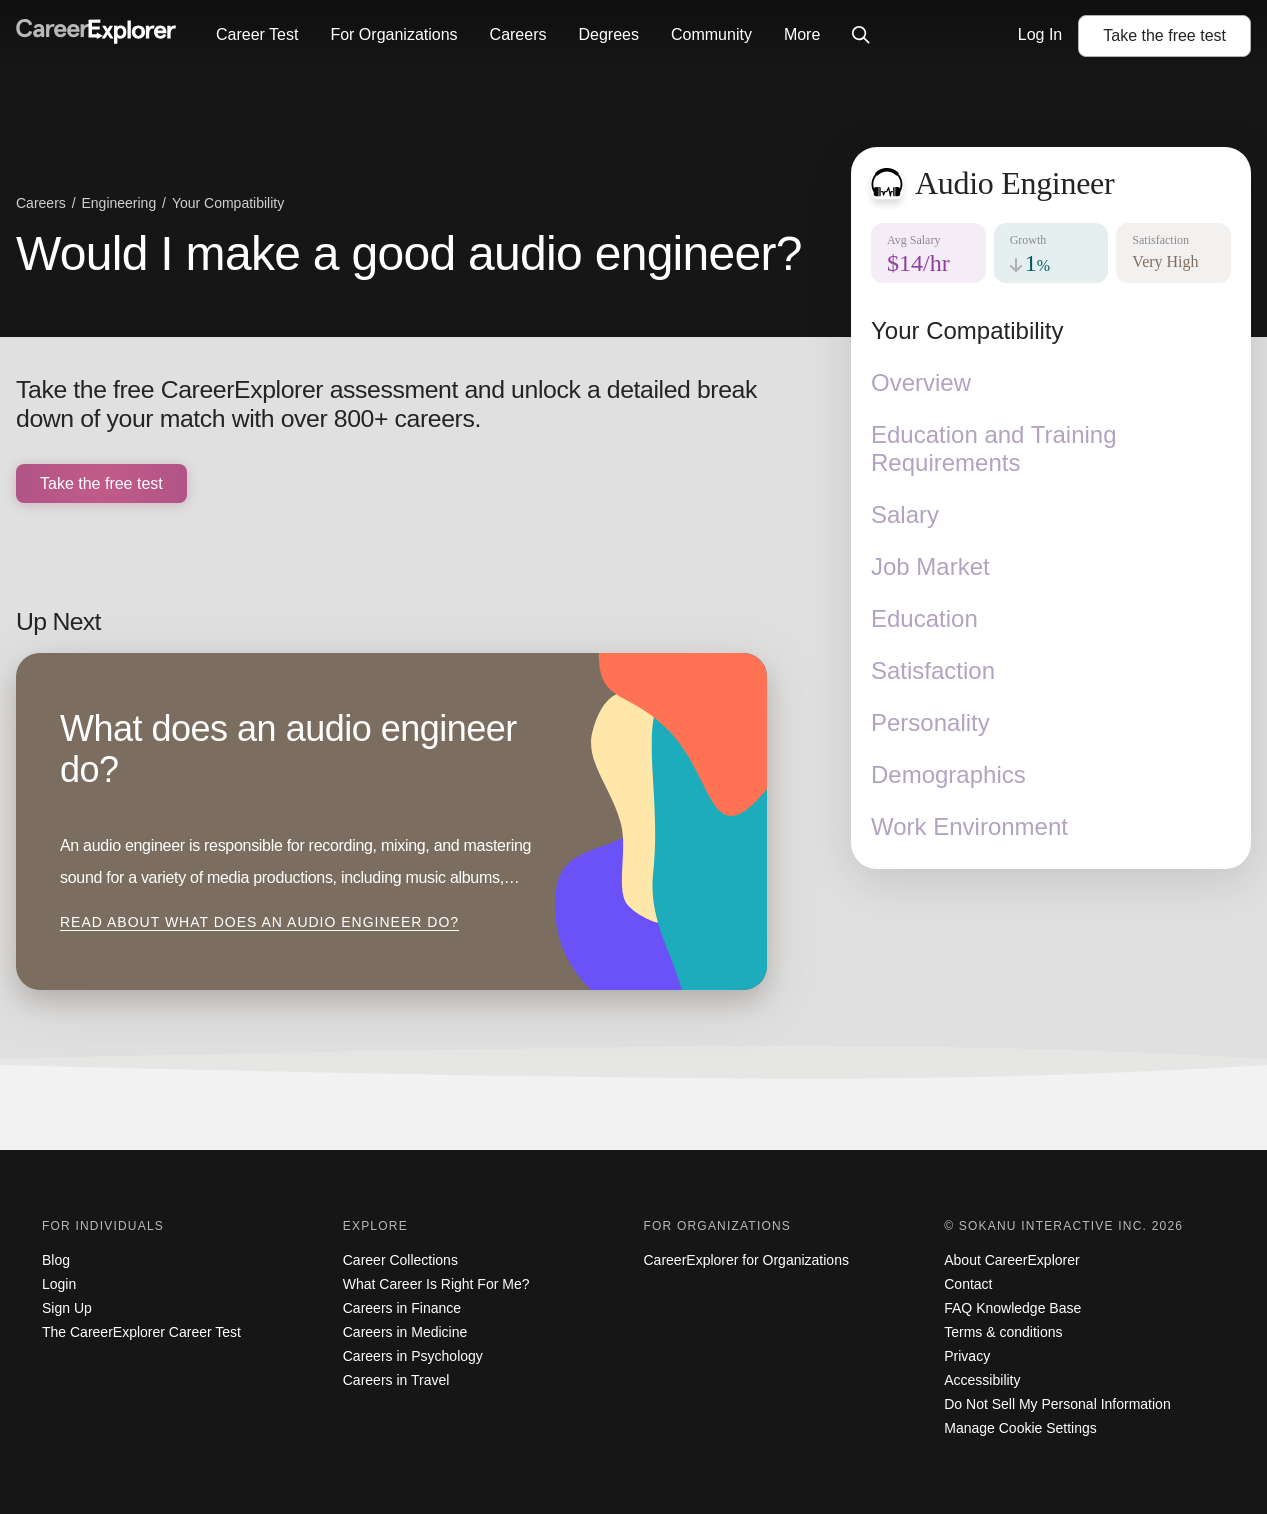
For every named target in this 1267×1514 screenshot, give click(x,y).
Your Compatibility (967, 330)
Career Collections (400, 1260)
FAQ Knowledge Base (1012, 1308)
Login (59, 1284)
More (802, 34)
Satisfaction (933, 670)
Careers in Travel (396, 1380)
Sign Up (67, 1308)
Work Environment (969, 826)
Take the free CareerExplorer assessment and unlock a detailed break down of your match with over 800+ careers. (386, 404)
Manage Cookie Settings (1020, 1428)
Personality (930, 722)
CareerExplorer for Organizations (746, 1260)
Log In (1040, 34)
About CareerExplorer (1011, 1260)
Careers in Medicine (405, 1332)
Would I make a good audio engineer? (409, 253)
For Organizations (393, 34)
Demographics (948, 774)
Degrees (608, 34)
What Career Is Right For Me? (436, 1284)
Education (924, 618)
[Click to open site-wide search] (861, 36)
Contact (968, 1284)
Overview (921, 382)
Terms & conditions (1003, 1332)
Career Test (257, 34)
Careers (518, 34)
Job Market (930, 566)
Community (711, 34)
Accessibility (982, 1380)
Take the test (1164, 35)
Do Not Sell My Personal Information (1057, 1404)
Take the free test (101, 483)
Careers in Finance (402, 1308)
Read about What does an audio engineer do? (259, 922)
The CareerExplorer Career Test (141, 1332)
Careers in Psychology (413, 1356)
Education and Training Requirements (994, 448)
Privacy (967, 1356)
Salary (905, 514)
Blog (56, 1260)
